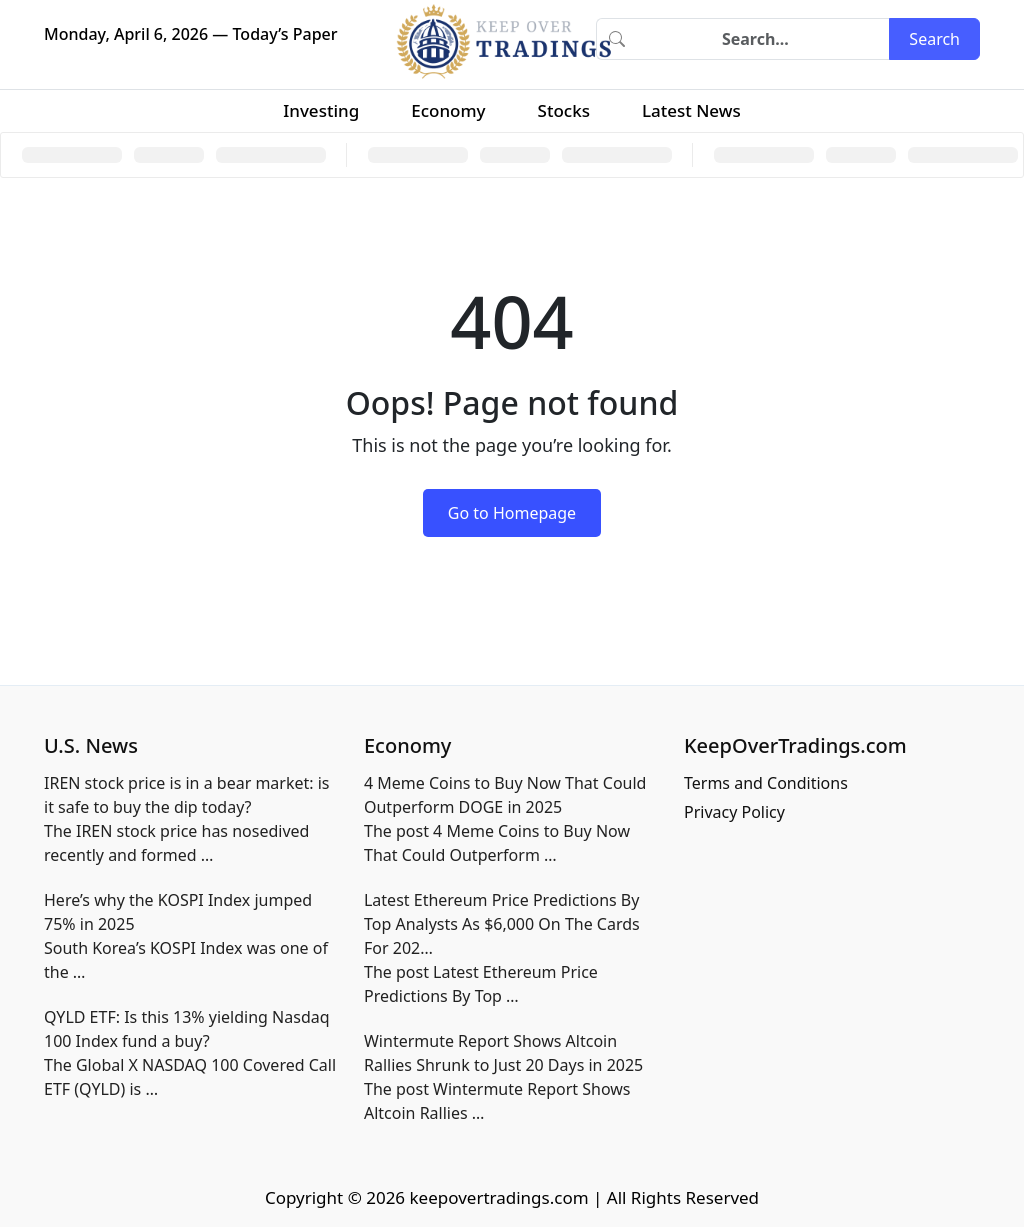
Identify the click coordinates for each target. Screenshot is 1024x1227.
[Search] (763, 39)
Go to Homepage (512, 513)
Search (934, 39)
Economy (448, 110)
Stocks (564, 110)
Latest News (691, 110)
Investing (321, 110)
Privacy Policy (734, 812)
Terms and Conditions (766, 783)
